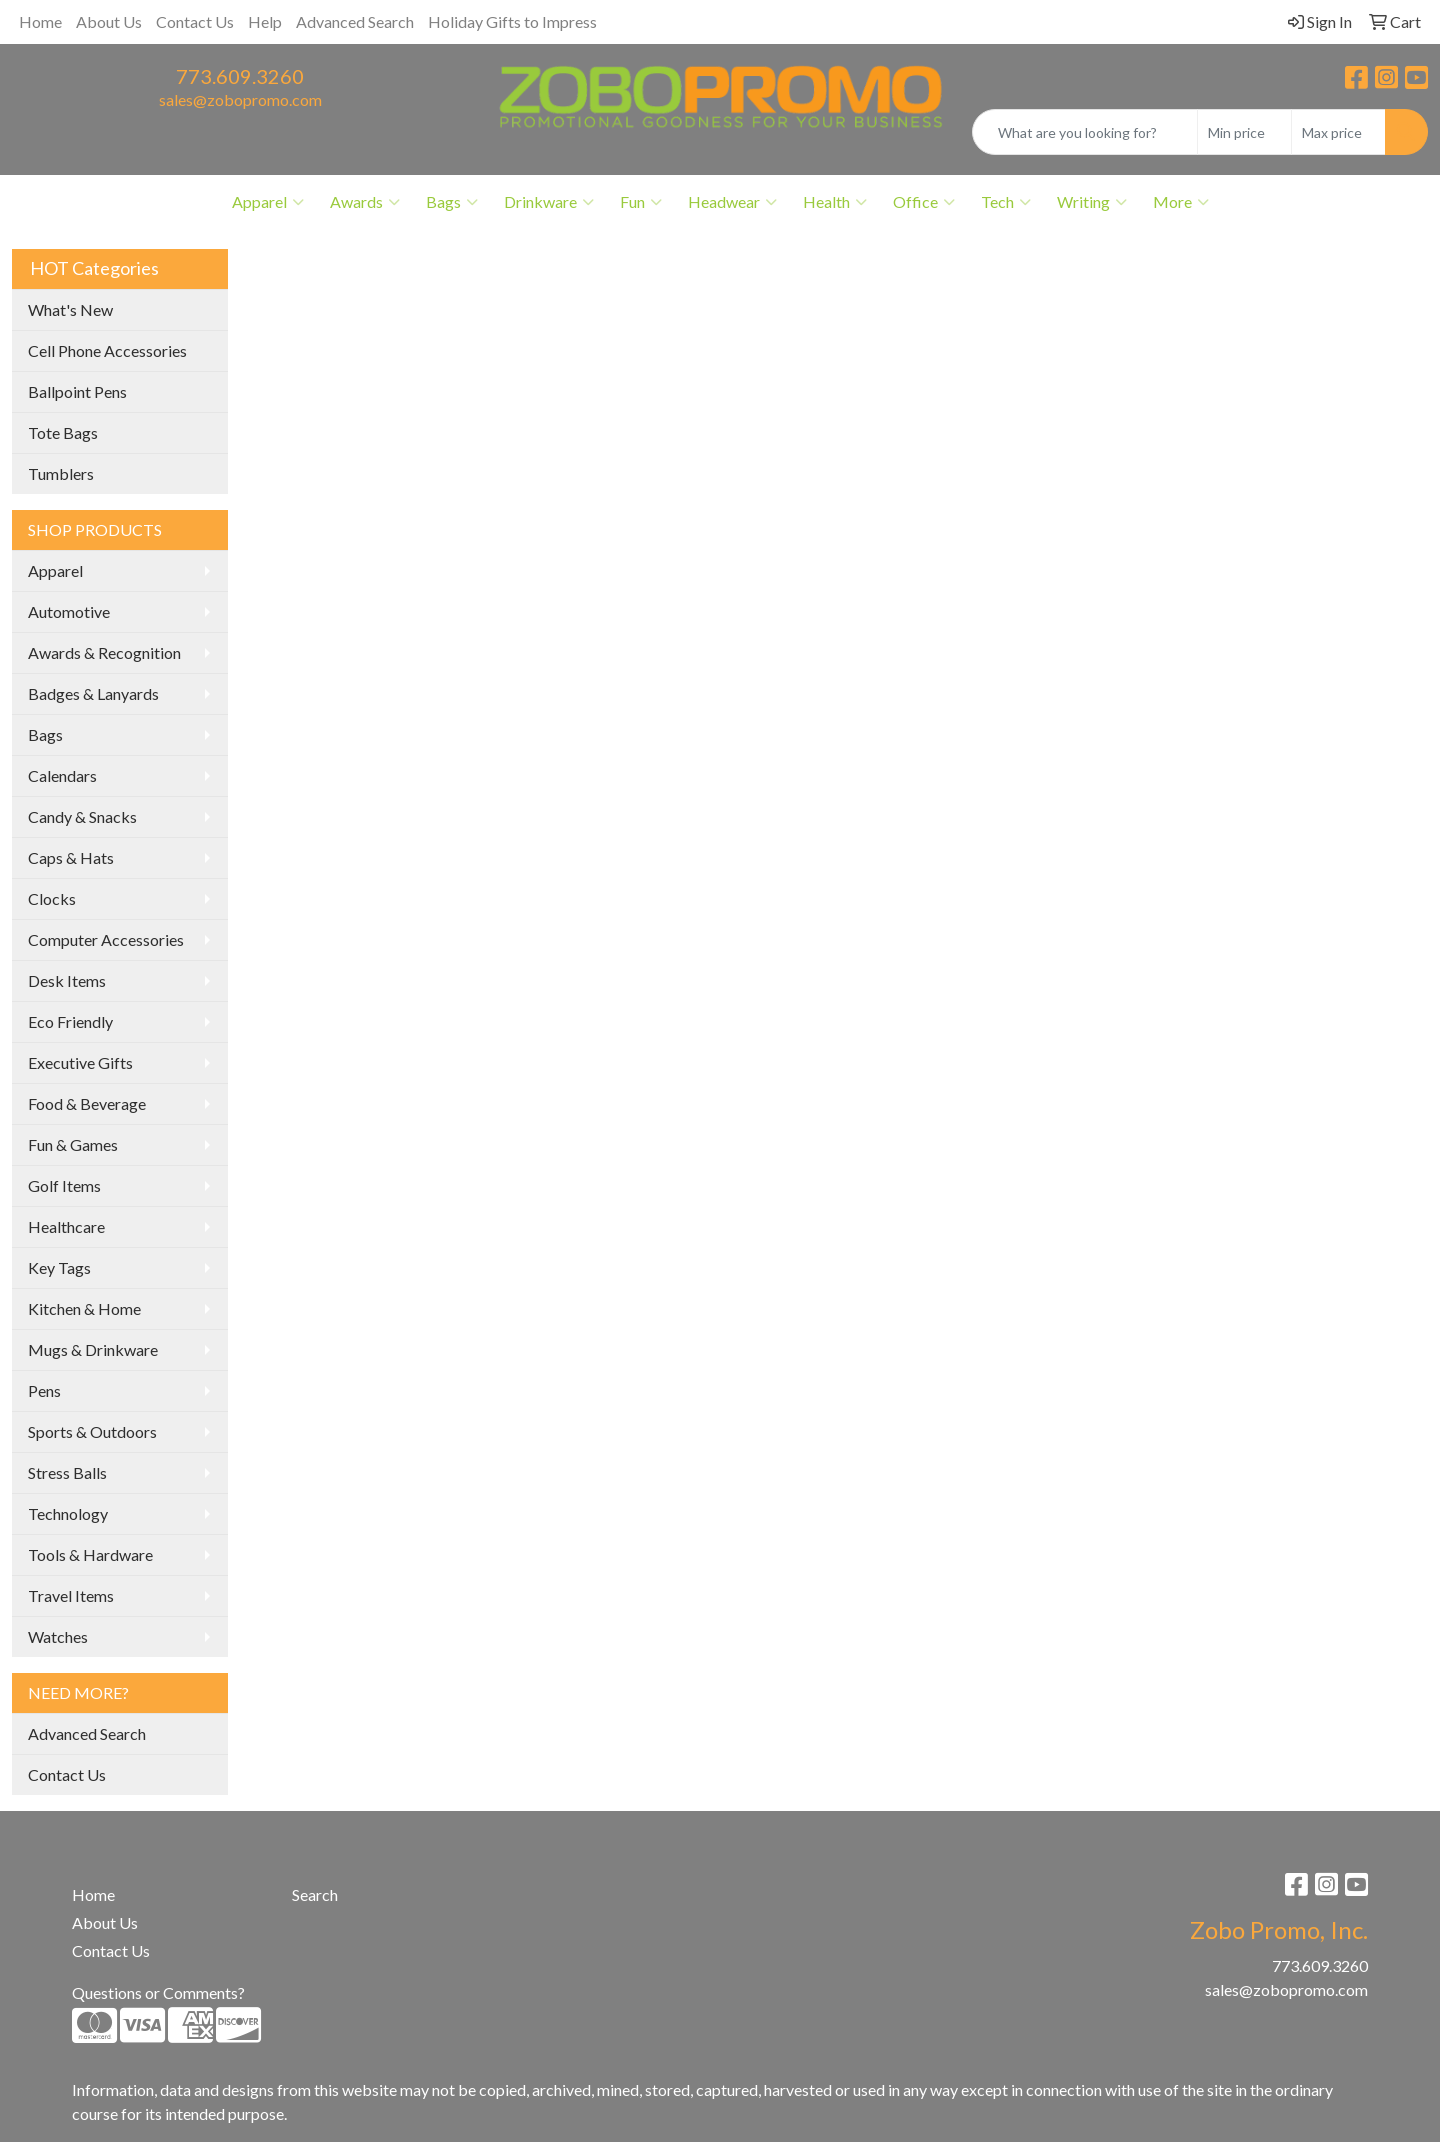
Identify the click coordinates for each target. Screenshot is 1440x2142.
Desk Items (67, 980)
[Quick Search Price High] (1338, 132)
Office (924, 202)
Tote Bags (63, 432)
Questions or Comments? (158, 1992)
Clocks (52, 898)
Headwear (732, 202)
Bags (452, 202)
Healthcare (66, 1226)
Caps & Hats (71, 857)
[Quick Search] (1085, 132)
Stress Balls (67, 1472)
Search (315, 1894)
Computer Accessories (106, 939)
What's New (70, 309)
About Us (109, 21)
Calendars (62, 775)
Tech (1006, 202)
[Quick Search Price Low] (1244, 132)
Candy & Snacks (82, 816)
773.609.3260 (240, 76)
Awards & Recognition (104, 652)
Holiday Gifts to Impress (512, 21)
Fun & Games (73, 1144)
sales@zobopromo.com (240, 99)
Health (835, 202)
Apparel (268, 202)
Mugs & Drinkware (93, 1349)
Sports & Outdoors (92, 1431)
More (1181, 202)
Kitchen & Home (84, 1308)
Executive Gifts (80, 1062)
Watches (58, 1636)
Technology (68, 1513)
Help (265, 21)
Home (40, 21)
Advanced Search (355, 21)
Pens (44, 1390)
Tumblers (61, 473)
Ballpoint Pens (77, 391)
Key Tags (59, 1267)
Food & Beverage (87, 1103)
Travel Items (71, 1595)
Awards (365, 202)
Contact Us (195, 21)
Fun (641, 202)
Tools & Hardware (90, 1554)
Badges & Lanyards (93, 693)
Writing (1092, 202)
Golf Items (64, 1185)
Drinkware (549, 202)
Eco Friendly (70, 1021)
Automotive (69, 611)
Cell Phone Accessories (107, 350)
